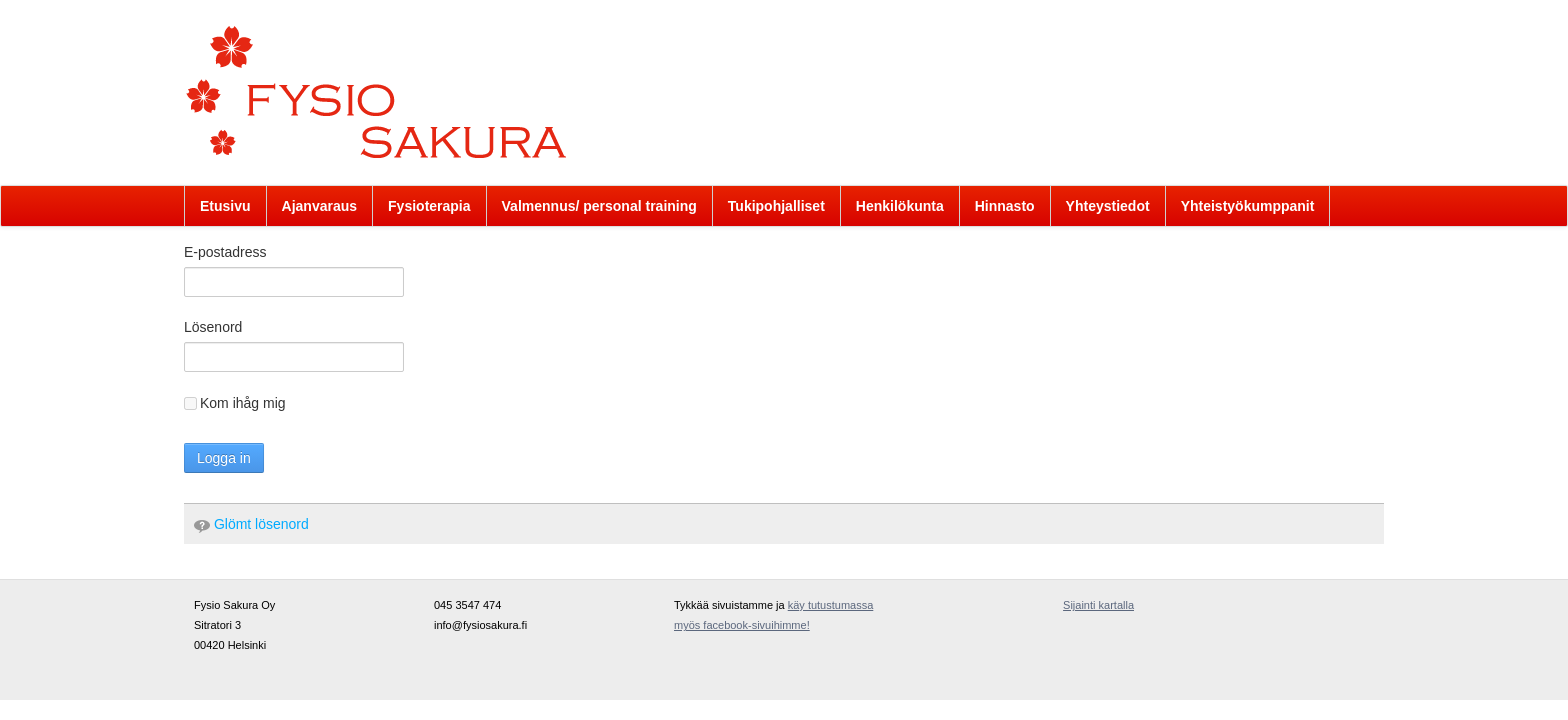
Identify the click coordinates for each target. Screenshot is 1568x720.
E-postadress (225, 252)
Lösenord (213, 327)
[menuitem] (225, 206)
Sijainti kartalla (1098, 605)
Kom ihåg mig (235, 403)
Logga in (224, 458)
